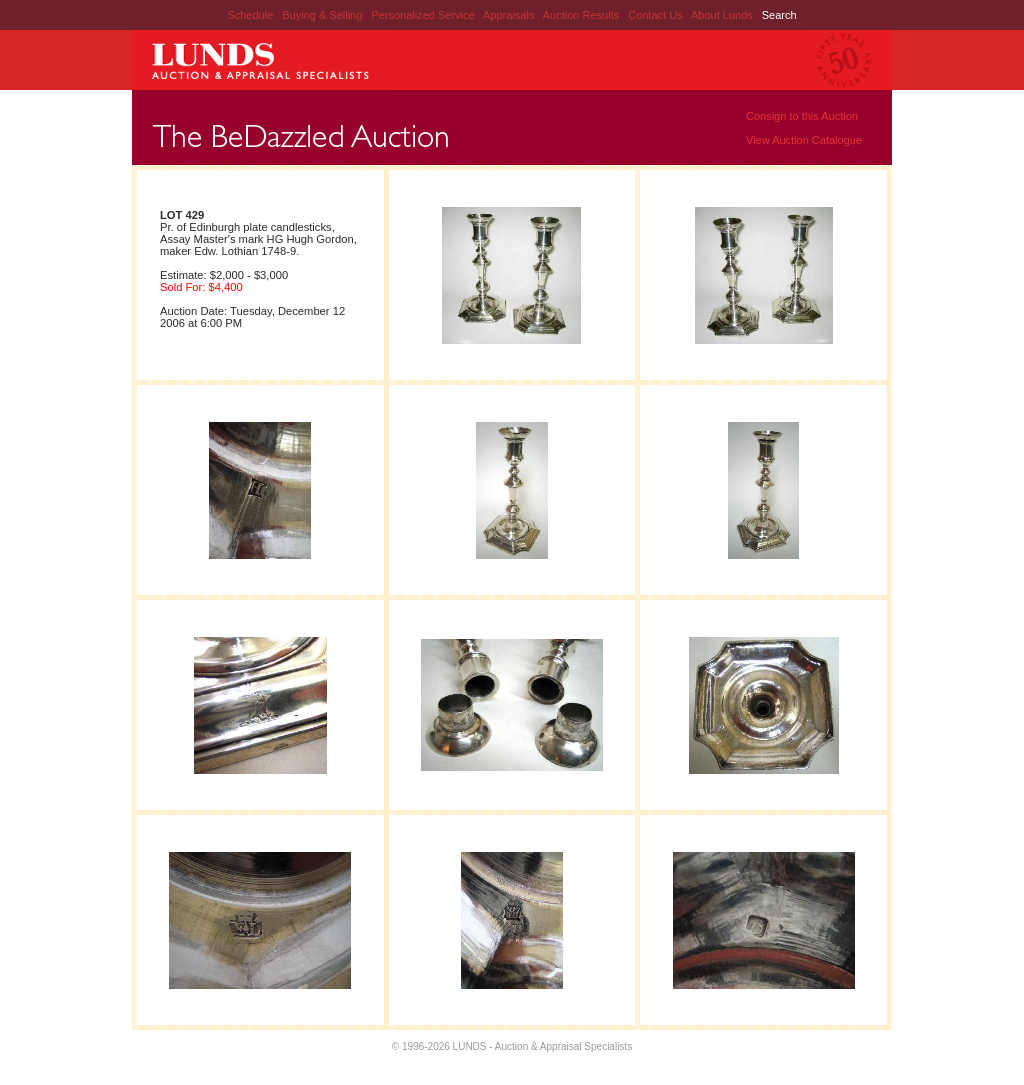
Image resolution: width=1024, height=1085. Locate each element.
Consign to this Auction (802, 116)
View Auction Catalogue (804, 140)
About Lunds (723, 15)
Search (779, 15)
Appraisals (510, 15)
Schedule (250, 15)
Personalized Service (424, 15)
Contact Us (655, 15)
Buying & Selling (323, 15)
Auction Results (582, 15)
